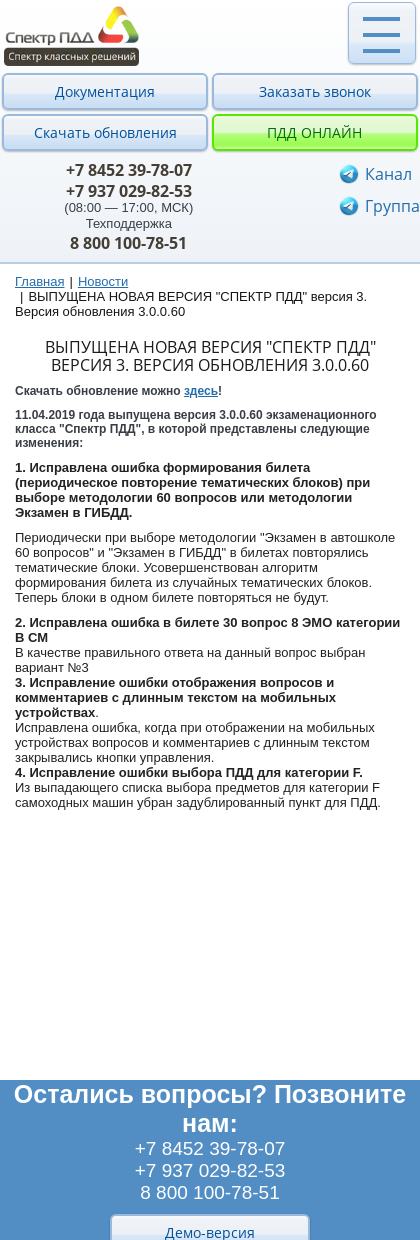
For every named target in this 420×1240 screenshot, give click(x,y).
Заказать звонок (315, 91)
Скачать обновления (105, 132)
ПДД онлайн (314, 132)
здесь (201, 391)
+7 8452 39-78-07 (129, 170)
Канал (388, 174)
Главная (39, 281)
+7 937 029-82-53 (129, 191)
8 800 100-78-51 (128, 243)
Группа (392, 206)
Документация (105, 91)
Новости (103, 281)
